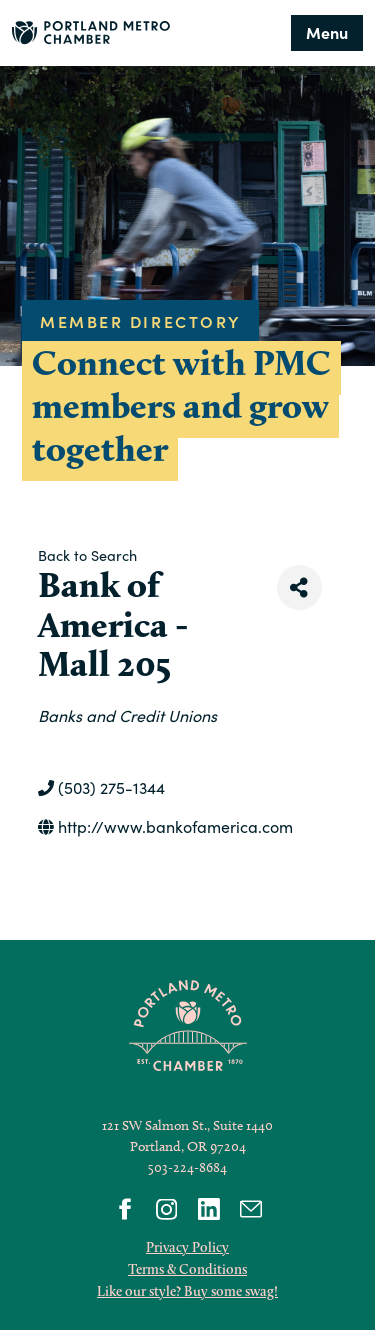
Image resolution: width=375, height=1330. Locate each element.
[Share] (299, 587)
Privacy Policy (187, 1247)
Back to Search (87, 555)
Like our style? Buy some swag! (187, 1291)
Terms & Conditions (187, 1269)
